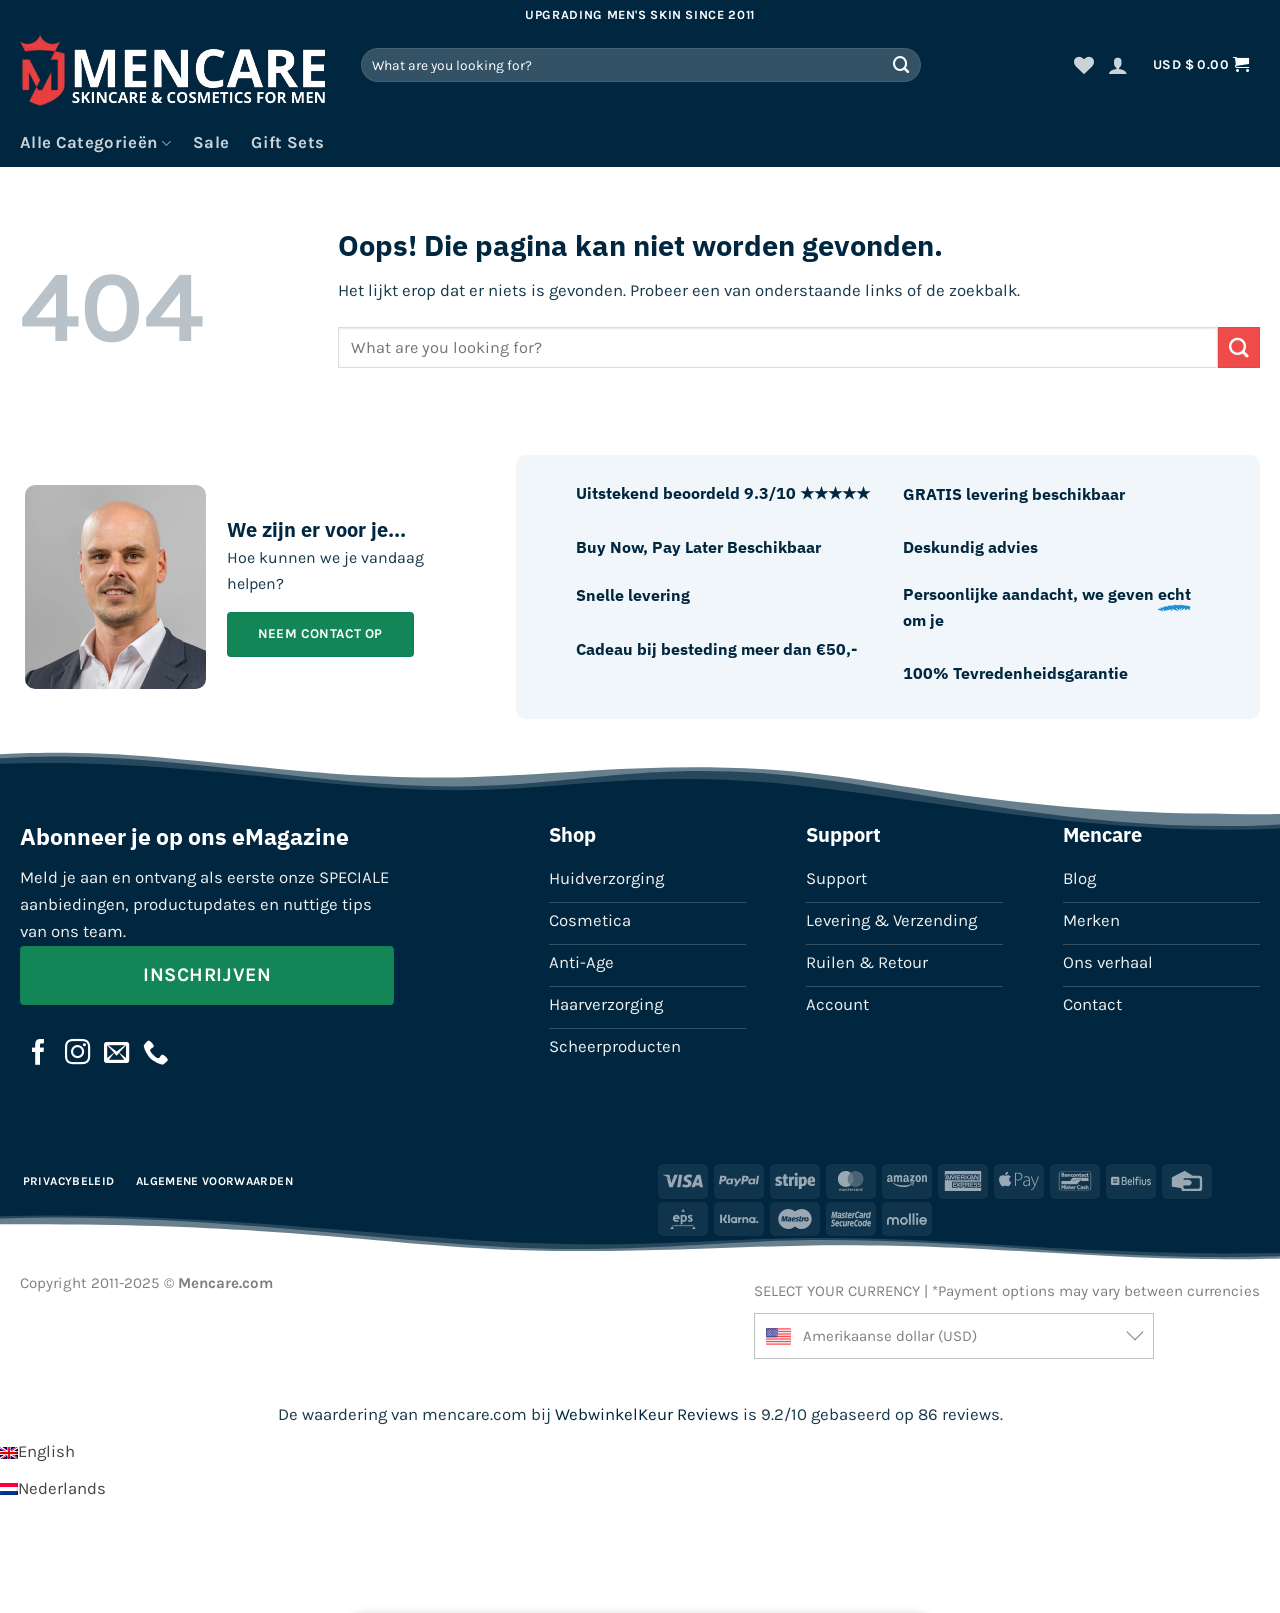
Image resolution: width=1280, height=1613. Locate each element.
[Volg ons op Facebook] (39, 1054)
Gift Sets (287, 142)
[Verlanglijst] (1084, 65)
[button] (1118, 65)
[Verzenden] (902, 64)
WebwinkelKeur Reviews (647, 1414)
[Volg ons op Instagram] (78, 1054)
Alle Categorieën (95, 143)
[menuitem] (37, 1451)
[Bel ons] (156, 1054)
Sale (211, 142)
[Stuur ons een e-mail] (117, 1054)
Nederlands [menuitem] (62, 1488)
